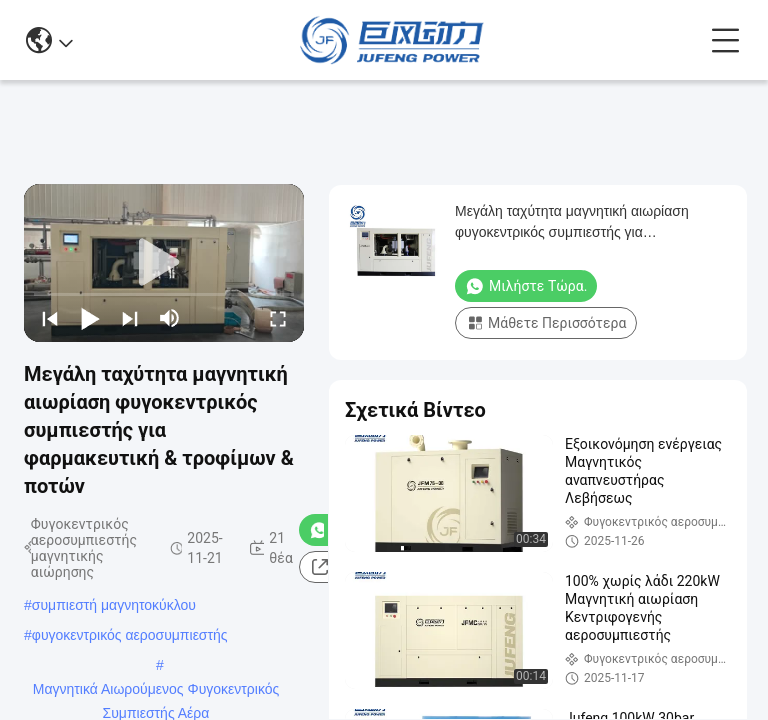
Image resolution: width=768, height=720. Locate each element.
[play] (164, 263)
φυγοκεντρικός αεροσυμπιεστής (130, 635)
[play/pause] (90, 318)
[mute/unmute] (170, 318)
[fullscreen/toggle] (278, 318)
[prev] (50, 318)
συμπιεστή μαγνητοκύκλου (114, 605)
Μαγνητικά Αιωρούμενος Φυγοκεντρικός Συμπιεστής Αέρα (156, 691)
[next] (130, 318)
